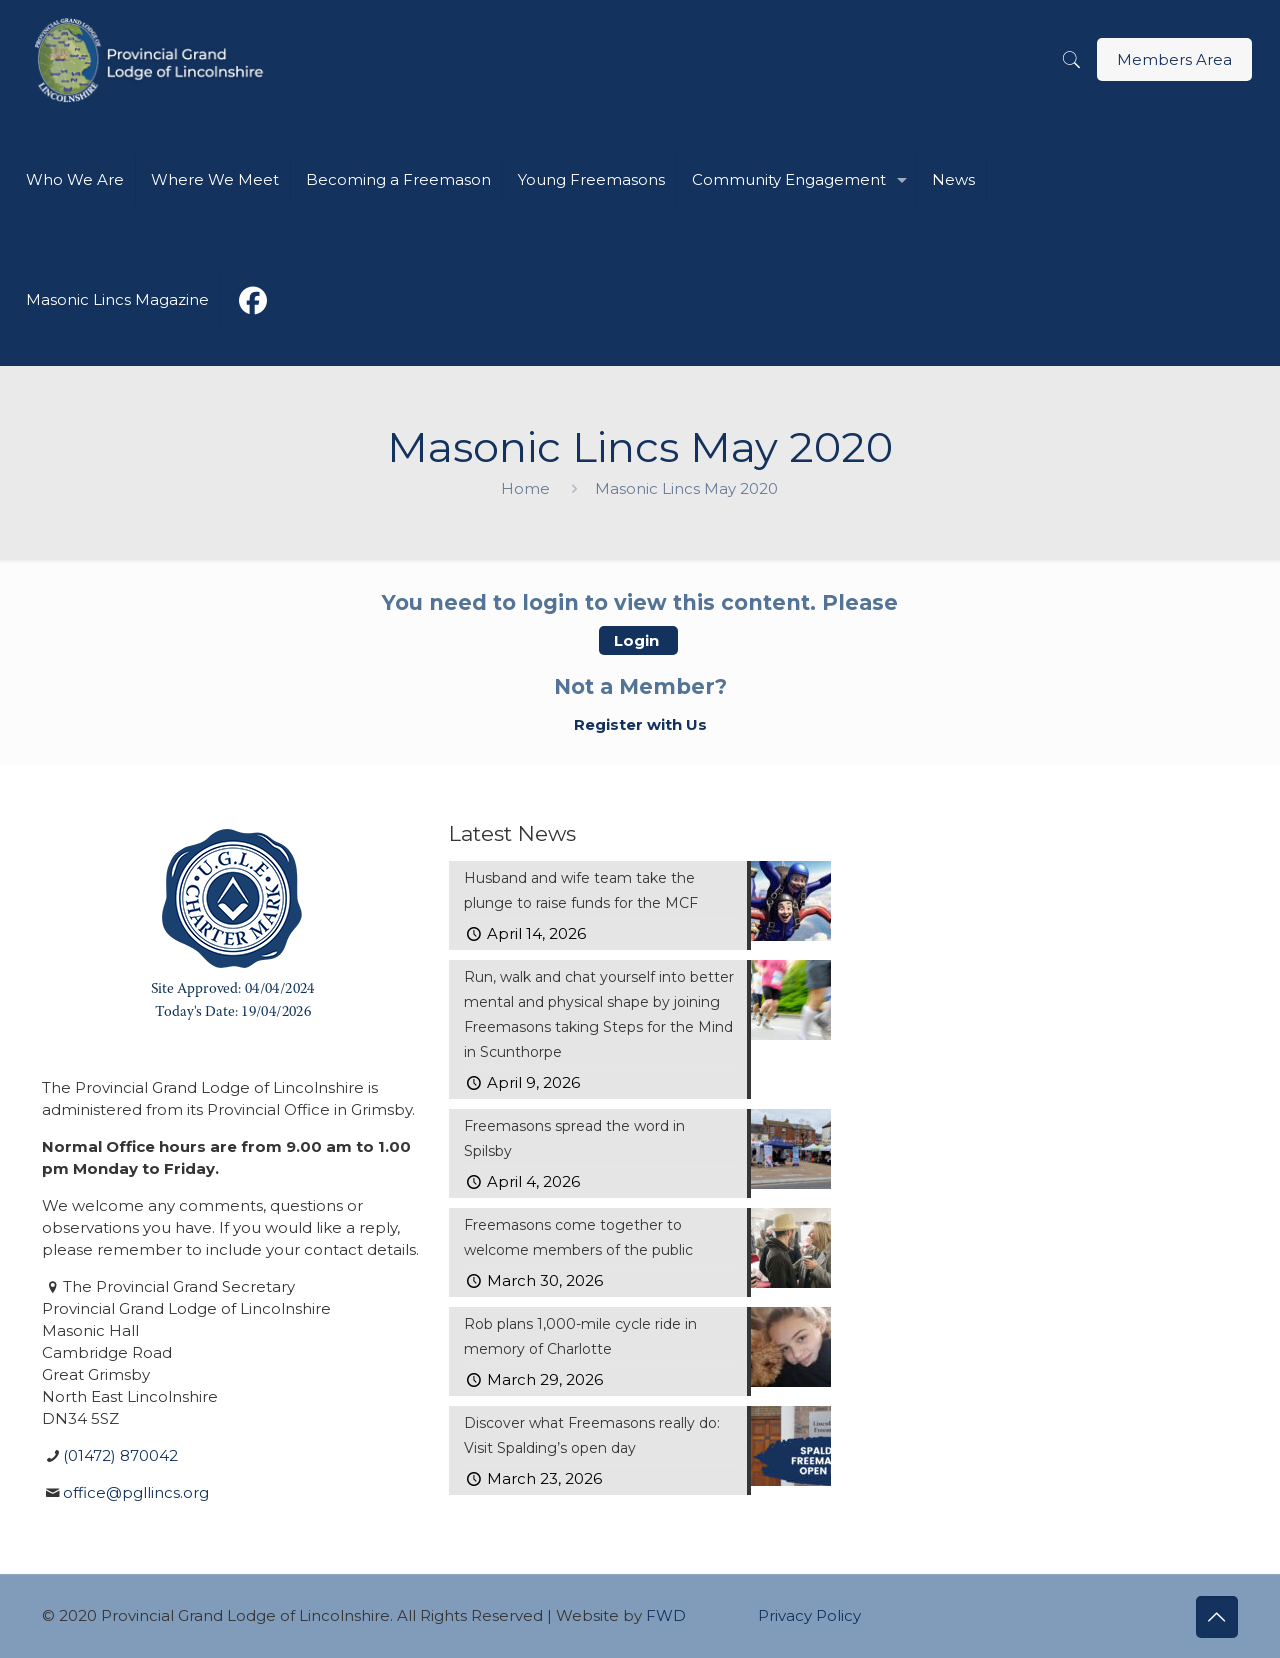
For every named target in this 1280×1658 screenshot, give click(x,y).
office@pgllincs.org (136, 1492)
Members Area (1174, 59)
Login (638, 640)
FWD (666, 1615)
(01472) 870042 (120, 1455)
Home (525, 488)
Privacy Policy (809, 1615)
